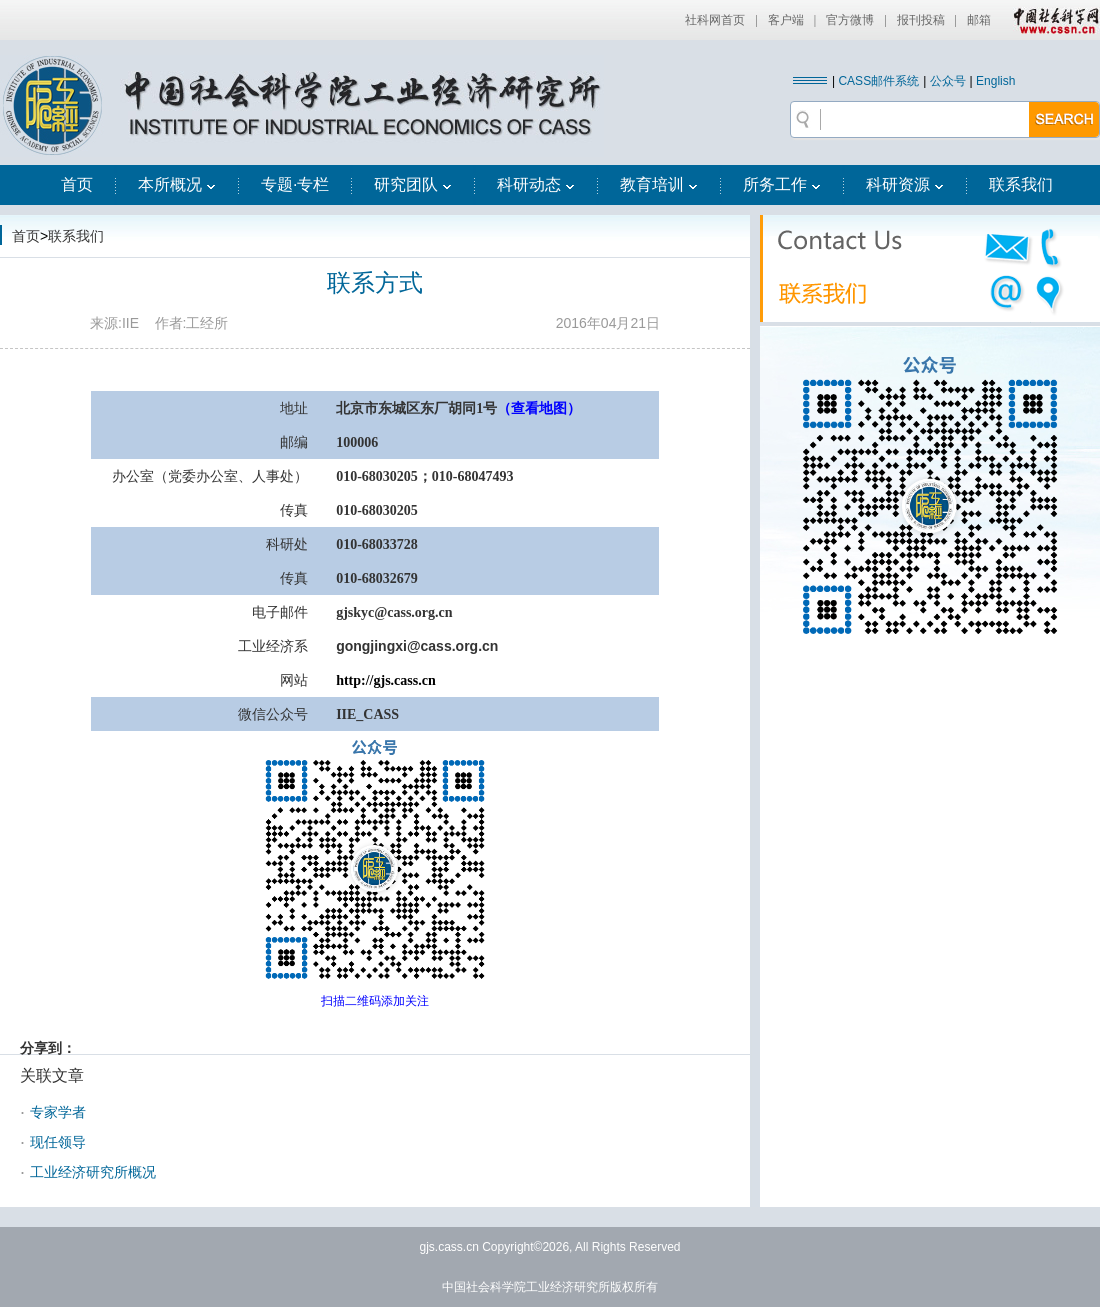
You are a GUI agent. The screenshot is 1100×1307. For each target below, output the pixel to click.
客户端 (786, 20)
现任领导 (58, 1142)
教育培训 (659, 184)
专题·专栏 (295, 184)
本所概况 (177, 184)
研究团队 (413, 184)
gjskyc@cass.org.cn (394, 612)
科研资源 (905, 184)
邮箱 (979, 20)
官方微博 (850, 20)
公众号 (948, 81)
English (995, 81)
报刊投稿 (921, 20)
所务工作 (782, 184)
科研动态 (536, 184)
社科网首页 (715, 20)
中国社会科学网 (1052, 20)
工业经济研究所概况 (93, 1172)
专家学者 (58, 1112)
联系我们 (1021, 184)
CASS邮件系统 (878, 81)
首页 (77, 184)
